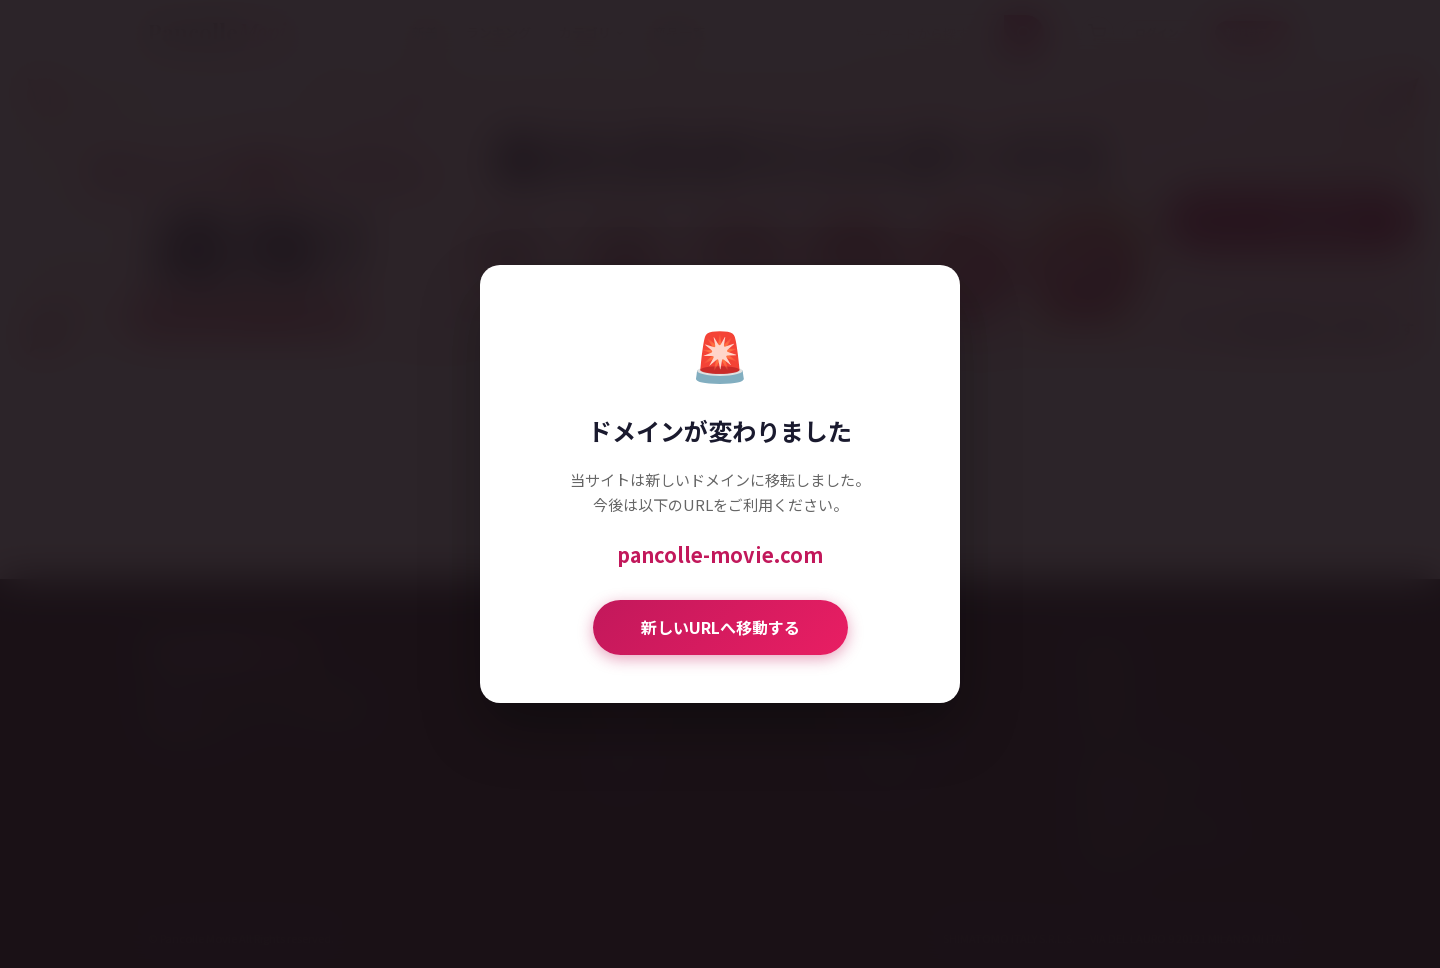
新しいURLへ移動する (720, 627)
